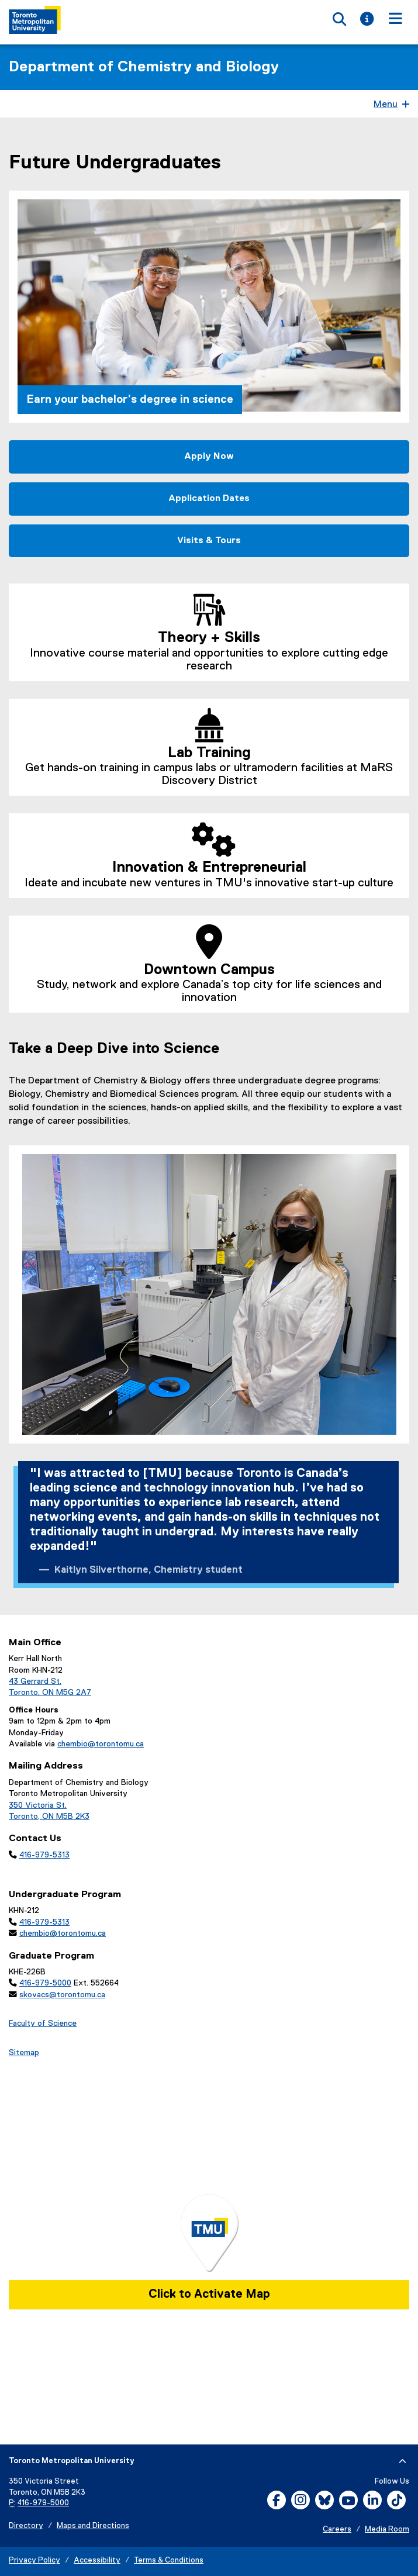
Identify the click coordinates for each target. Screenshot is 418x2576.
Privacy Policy (34, 2560)
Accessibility (97, 2560)
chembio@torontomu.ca (100, 1744)
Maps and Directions (93, 2526)
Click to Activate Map (209, 2294)
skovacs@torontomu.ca (62, 1995)
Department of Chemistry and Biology (144, 67)
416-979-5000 (45, 1983)
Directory (26, 2526)
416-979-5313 (44, 1855)
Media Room (387, 2529)
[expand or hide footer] (402, 2461)
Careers (337, 2529)
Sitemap (24, 2053)
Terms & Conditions (168, 2560)
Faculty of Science (43, 2023)
